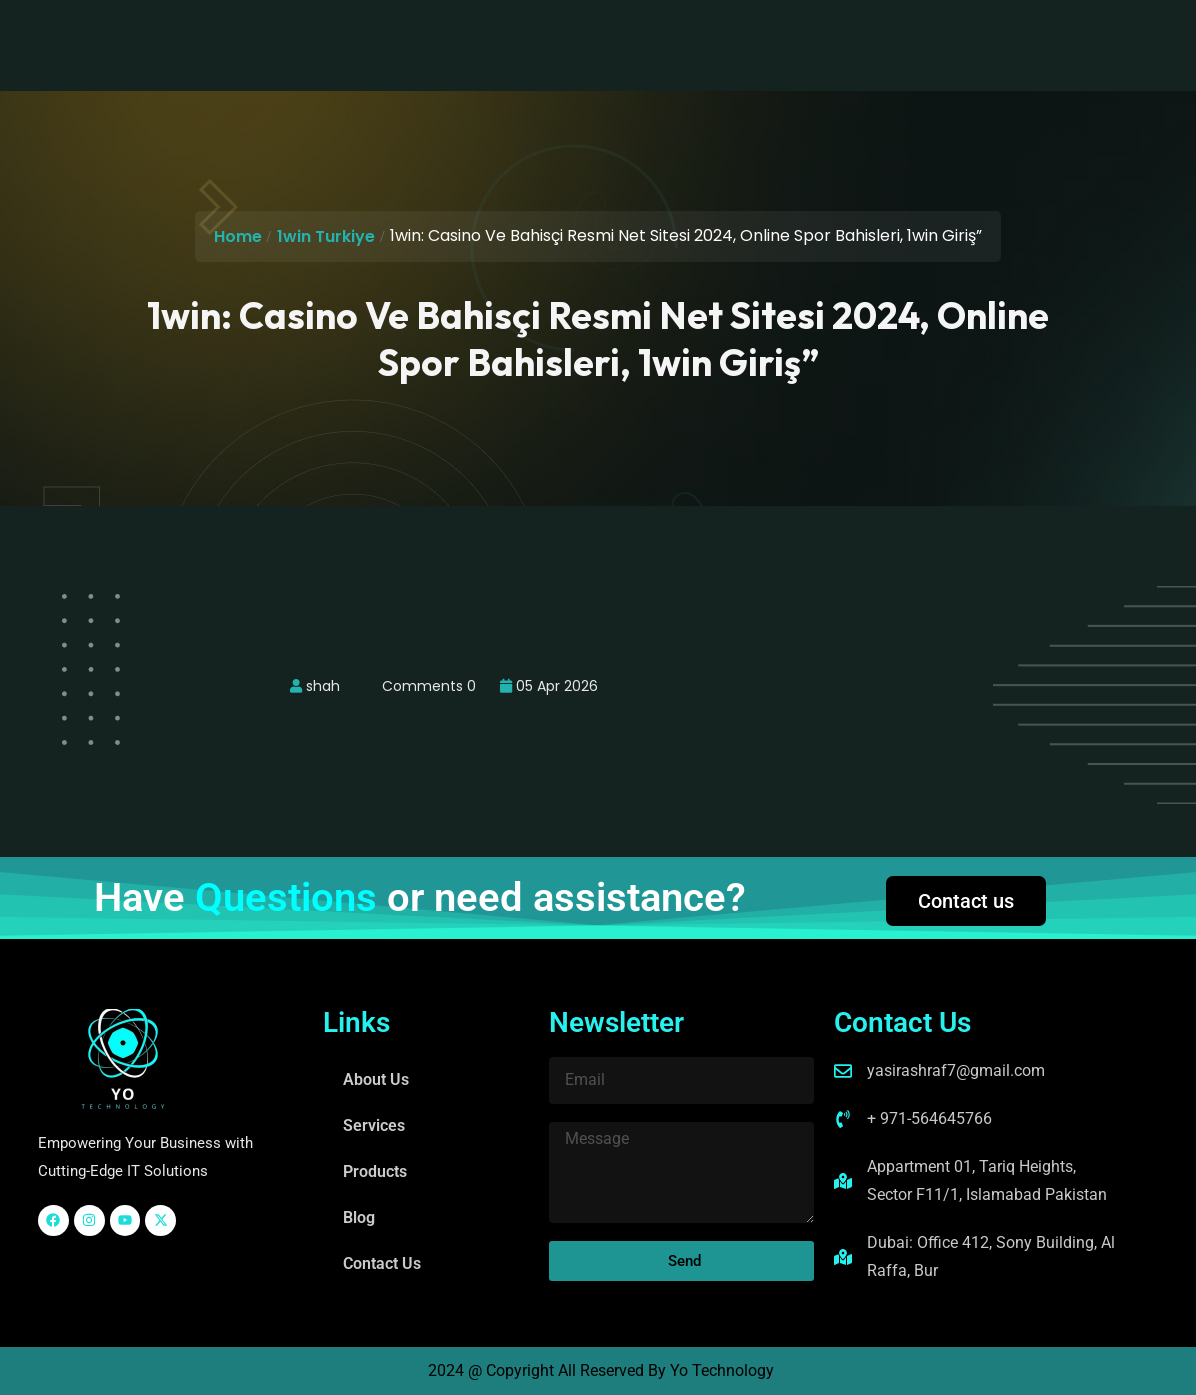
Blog (653, 29)
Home (238, 236)
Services (462, 29)
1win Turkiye (326, 236)
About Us (358, 29)
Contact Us (748, 29)
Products (565, 29)
